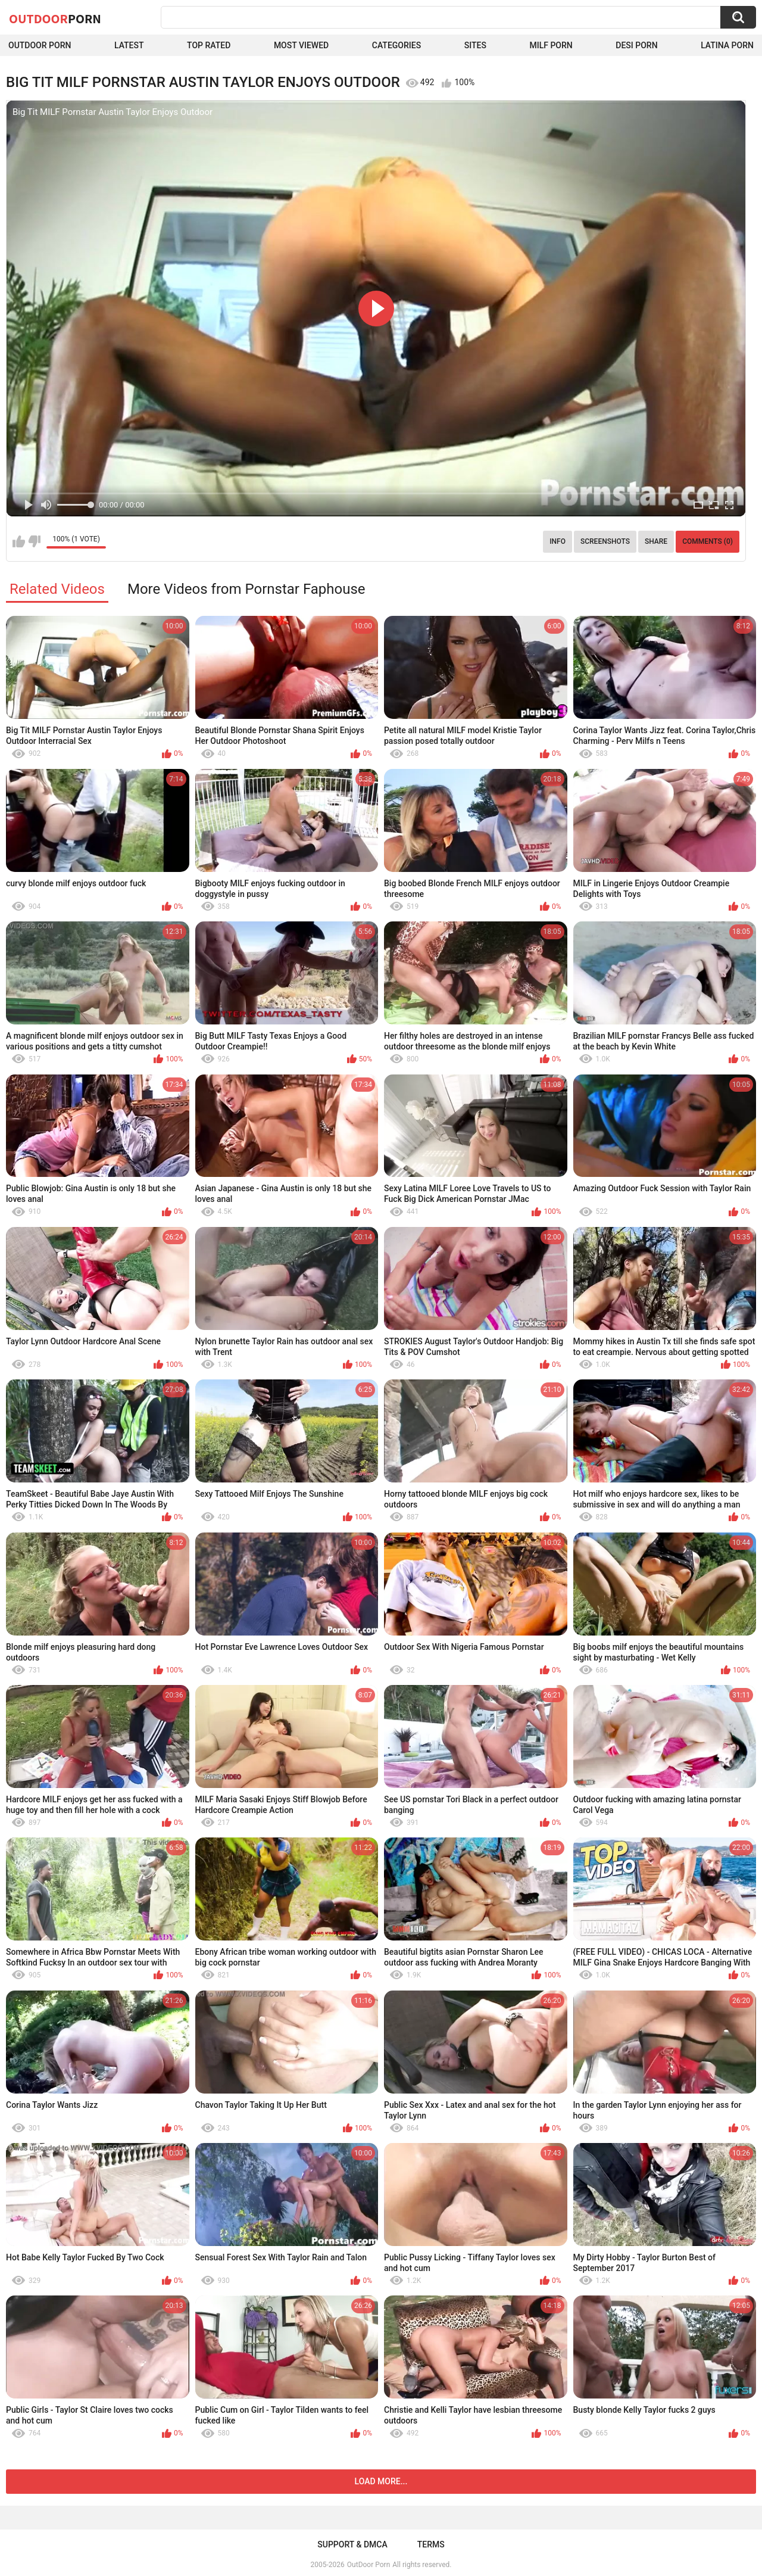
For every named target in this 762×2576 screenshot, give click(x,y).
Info (557, 541)
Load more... (381, 2481)
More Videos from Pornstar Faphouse (246, 589)
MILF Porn (550, 45)
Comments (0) (707, 541)
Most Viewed (301, 45)
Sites (475, 45)
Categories (396, 45)
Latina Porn (727, 45)
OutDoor (55, 18)
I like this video (19, 541)
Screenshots (605, 541)
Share (656, 541)
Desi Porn (636, 45)
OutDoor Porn (368, 2565)
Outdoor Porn (39, 45)
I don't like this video (34, 541)
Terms (431, 2544)
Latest (129, 45)
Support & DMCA (352, 2544)
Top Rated (208, 45)
